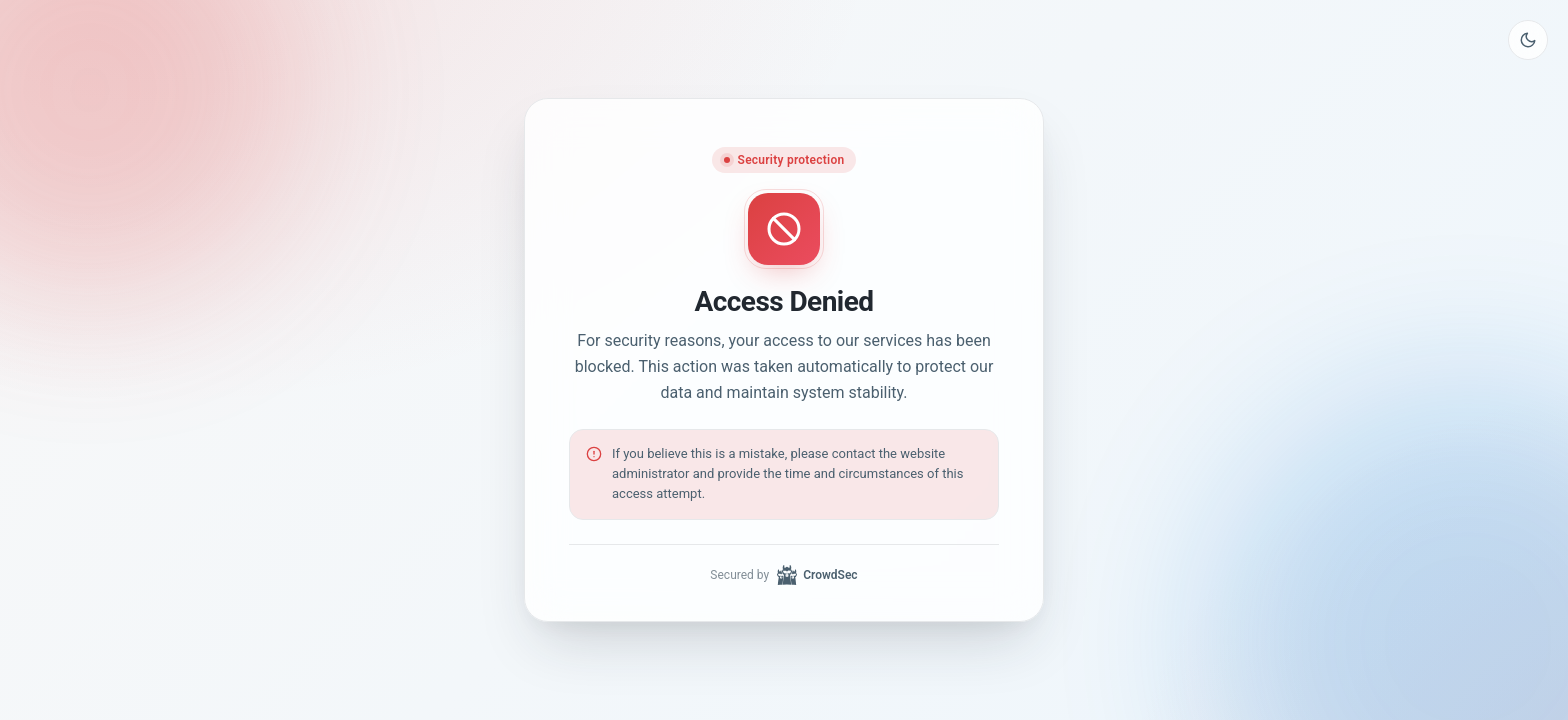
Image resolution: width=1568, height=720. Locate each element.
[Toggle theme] (1528, 40)
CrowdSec (817, 575)
